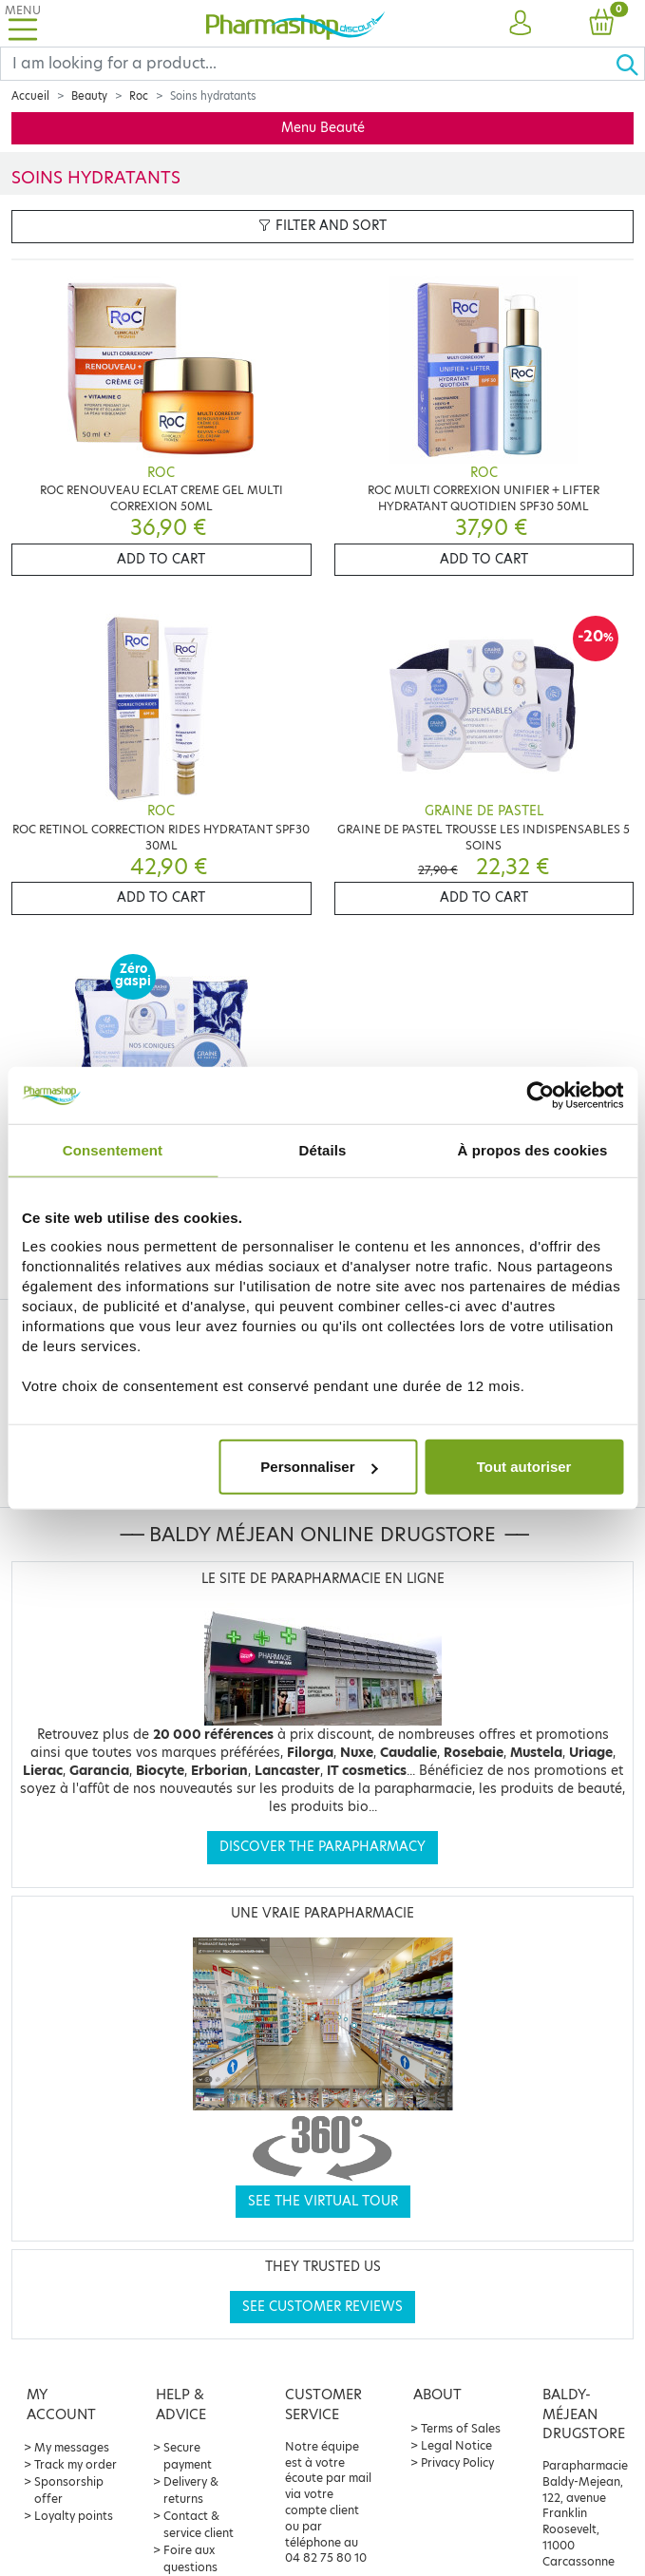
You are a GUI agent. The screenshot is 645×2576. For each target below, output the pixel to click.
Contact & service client (198, 2524)
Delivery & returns (190, 2490)
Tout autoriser (524, 1467)
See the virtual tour (323, 2201)
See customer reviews (322, 2307)
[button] (520, 24)
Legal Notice (456, 2445)
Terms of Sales (461, 2428)
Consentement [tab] (112, 1149)
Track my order (75, 2464)
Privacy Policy (457, 2462)
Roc (138, 96)
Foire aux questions (190, 2558)
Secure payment (187, 2455)
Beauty (89, 96)
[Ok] (630, 64)
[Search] (308, 64)
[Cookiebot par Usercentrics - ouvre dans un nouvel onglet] (540, 1094)
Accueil (30, 96)
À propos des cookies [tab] (533, 1149)
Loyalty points (73, 2516)
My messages (71, 2447)
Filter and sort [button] (322, 226)
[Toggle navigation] (23, 23)
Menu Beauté (323, 128)
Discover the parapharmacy (322, 1847)
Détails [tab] (323, 1149)
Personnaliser (318, 1467)
